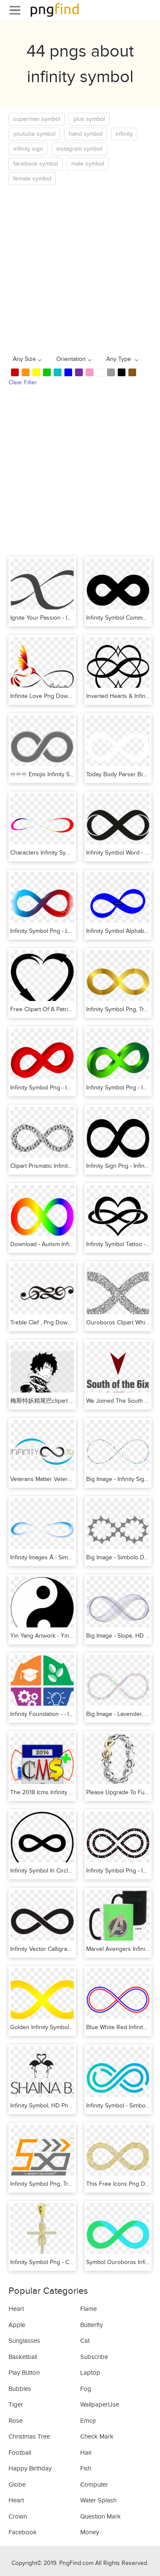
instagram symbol (79, 149)
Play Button (24, 2372)
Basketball (23, 2356)
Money (89, 2532)
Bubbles (20, 2388)
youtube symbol (34, 134)
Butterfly (91, 2325)
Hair (86, 2452)
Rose (16, 2420)
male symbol (87, 163)
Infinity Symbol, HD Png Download (55, 2105)
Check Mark (96, 2436)
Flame (88, 2308)
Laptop (90, 2372)
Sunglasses (24, 2340)
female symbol (32, 178)
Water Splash (98, 2500)
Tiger (16, 2404)
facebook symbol (35, 163)
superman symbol (36, 119)
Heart (16, 2308)
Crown (18, 2516)
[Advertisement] (80, 269)
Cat (85, 2340)
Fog (85, 2388)
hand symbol (85, 134)
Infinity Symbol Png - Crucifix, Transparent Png (70, 2262)
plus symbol (89, 119)
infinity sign (28, 149)
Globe (17, 2484)
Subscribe (94, 2356)
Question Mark (100, 2516)
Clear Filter (23, 382)
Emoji (88, 2420)
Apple (17, 2325)
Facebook (23, 2532)
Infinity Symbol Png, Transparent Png (58, 2184)
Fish (85, 2468)
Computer (94, 2484)
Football (20, 2452)
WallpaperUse (99, 2404)
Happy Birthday (30, 2468)
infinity (124, 134)
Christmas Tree (29, 2436)
